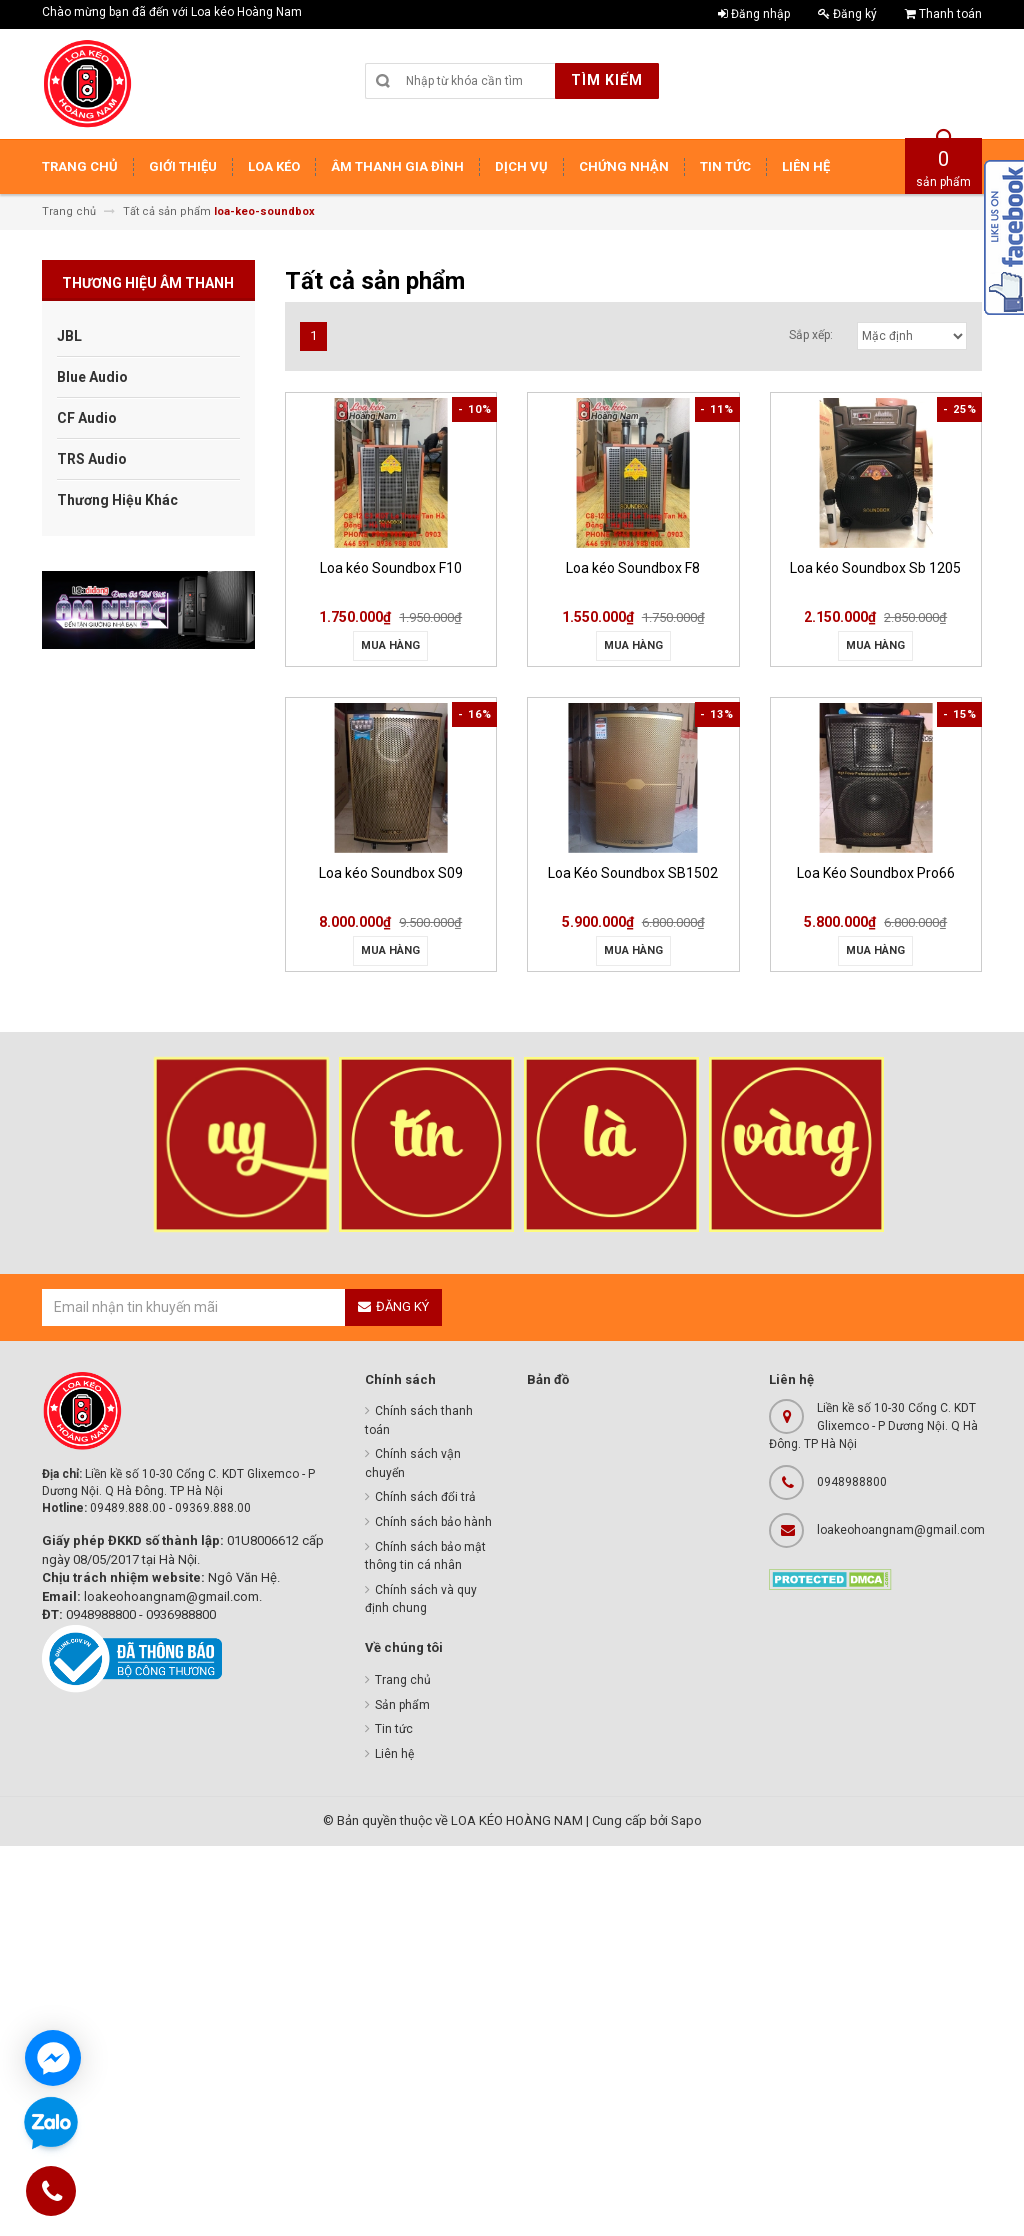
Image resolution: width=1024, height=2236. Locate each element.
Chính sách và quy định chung (421, 1599)
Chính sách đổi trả (425, 1497)
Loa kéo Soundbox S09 (391, 873)
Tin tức (394, 1729)
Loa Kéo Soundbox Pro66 (876, 873)
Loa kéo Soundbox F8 (633, 568)
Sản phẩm (402, 1705)
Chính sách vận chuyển (413, 1463)
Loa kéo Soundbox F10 (391, 568)
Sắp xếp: (811, 335)
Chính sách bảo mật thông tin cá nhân (425, 1556)
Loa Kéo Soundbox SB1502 (633, 873)
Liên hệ (394, 1754)
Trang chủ (403, 1680)
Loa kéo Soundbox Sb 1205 (875, 568)
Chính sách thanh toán (419, 1420)
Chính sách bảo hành (433, 1522)
